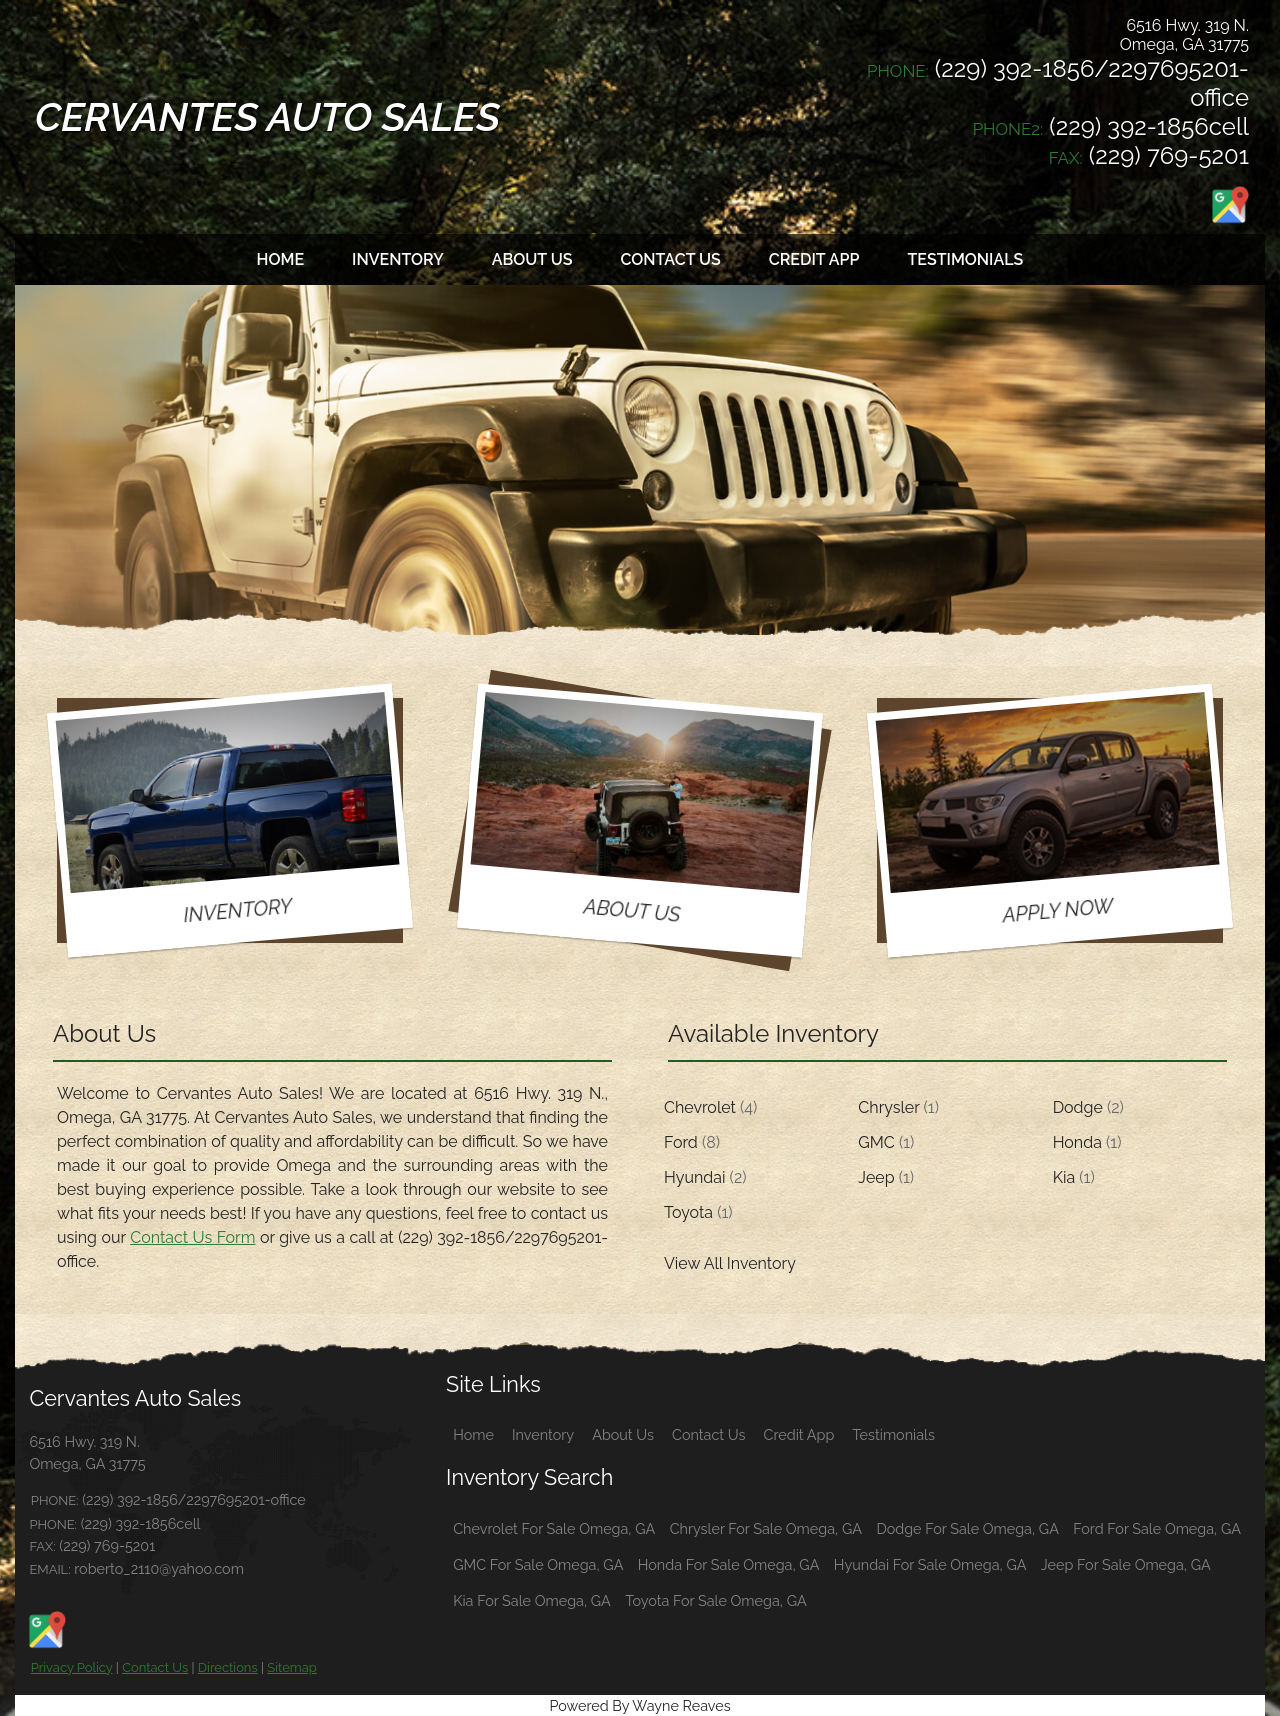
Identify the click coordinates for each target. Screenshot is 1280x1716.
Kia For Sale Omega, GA (532, 1600)
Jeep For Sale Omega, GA (1126, 1564)
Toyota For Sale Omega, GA (715, 1600)
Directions (228, 1667)
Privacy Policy (72, 1667)
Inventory (543, 1434)
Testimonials (893, 1434)
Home (473, 1434)
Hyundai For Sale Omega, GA (930, 1564)
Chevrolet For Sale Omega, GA (554, 1528)
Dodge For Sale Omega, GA (967, 1528)
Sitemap (291, 1667)
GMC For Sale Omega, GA (538, 1564)
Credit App (799, 1434)
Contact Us (155, 1667)
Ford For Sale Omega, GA (1157, 1528)
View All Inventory (730, 1263)
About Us (623, 1434)
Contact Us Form (192, 1237)
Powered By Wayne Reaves (639, 1705)
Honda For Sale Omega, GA (729, 1564)
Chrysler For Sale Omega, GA (766, 1528)
